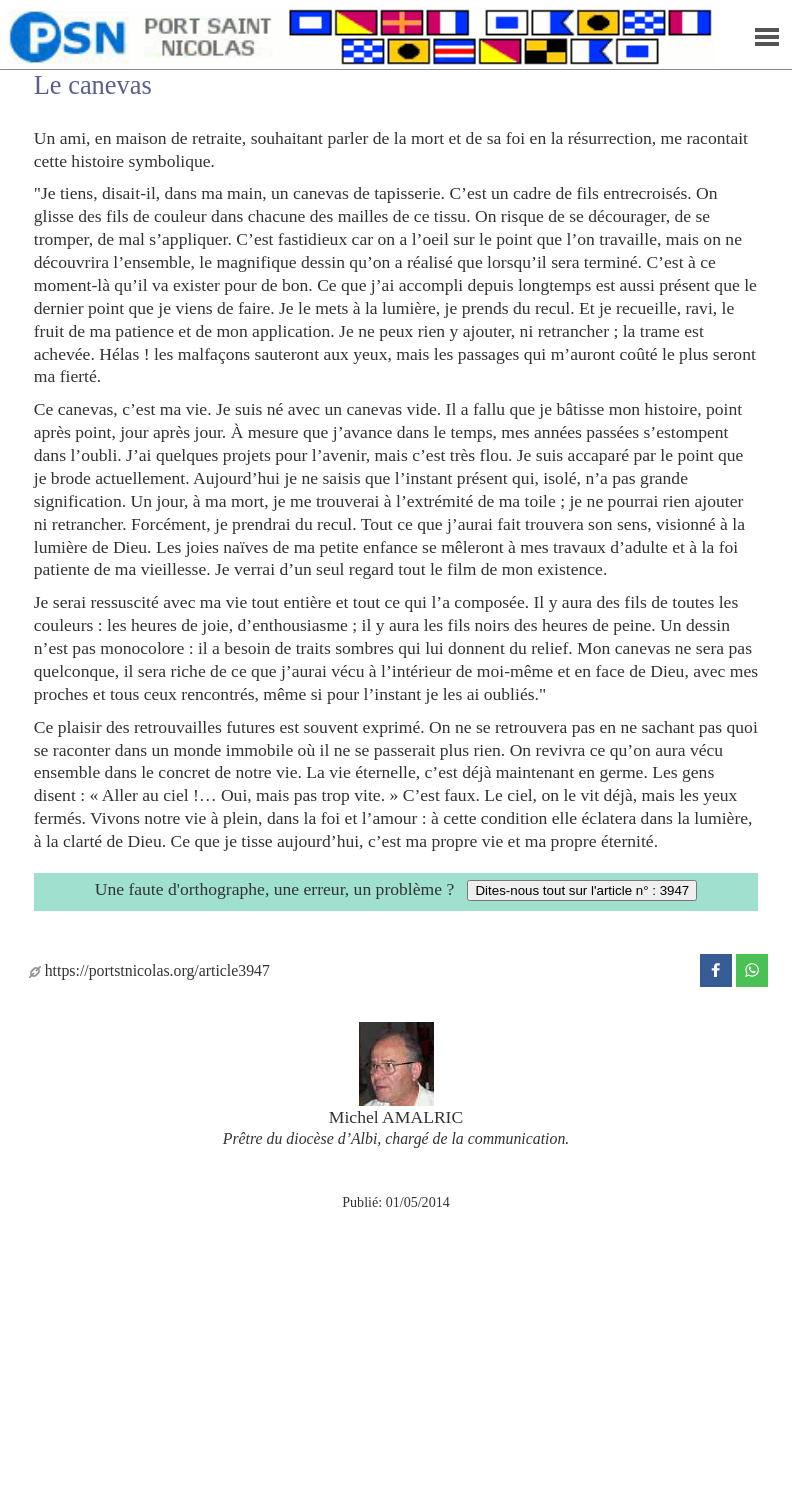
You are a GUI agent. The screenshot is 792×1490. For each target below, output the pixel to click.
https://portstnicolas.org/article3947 (149, 970)
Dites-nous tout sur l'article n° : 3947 (582, 890)
